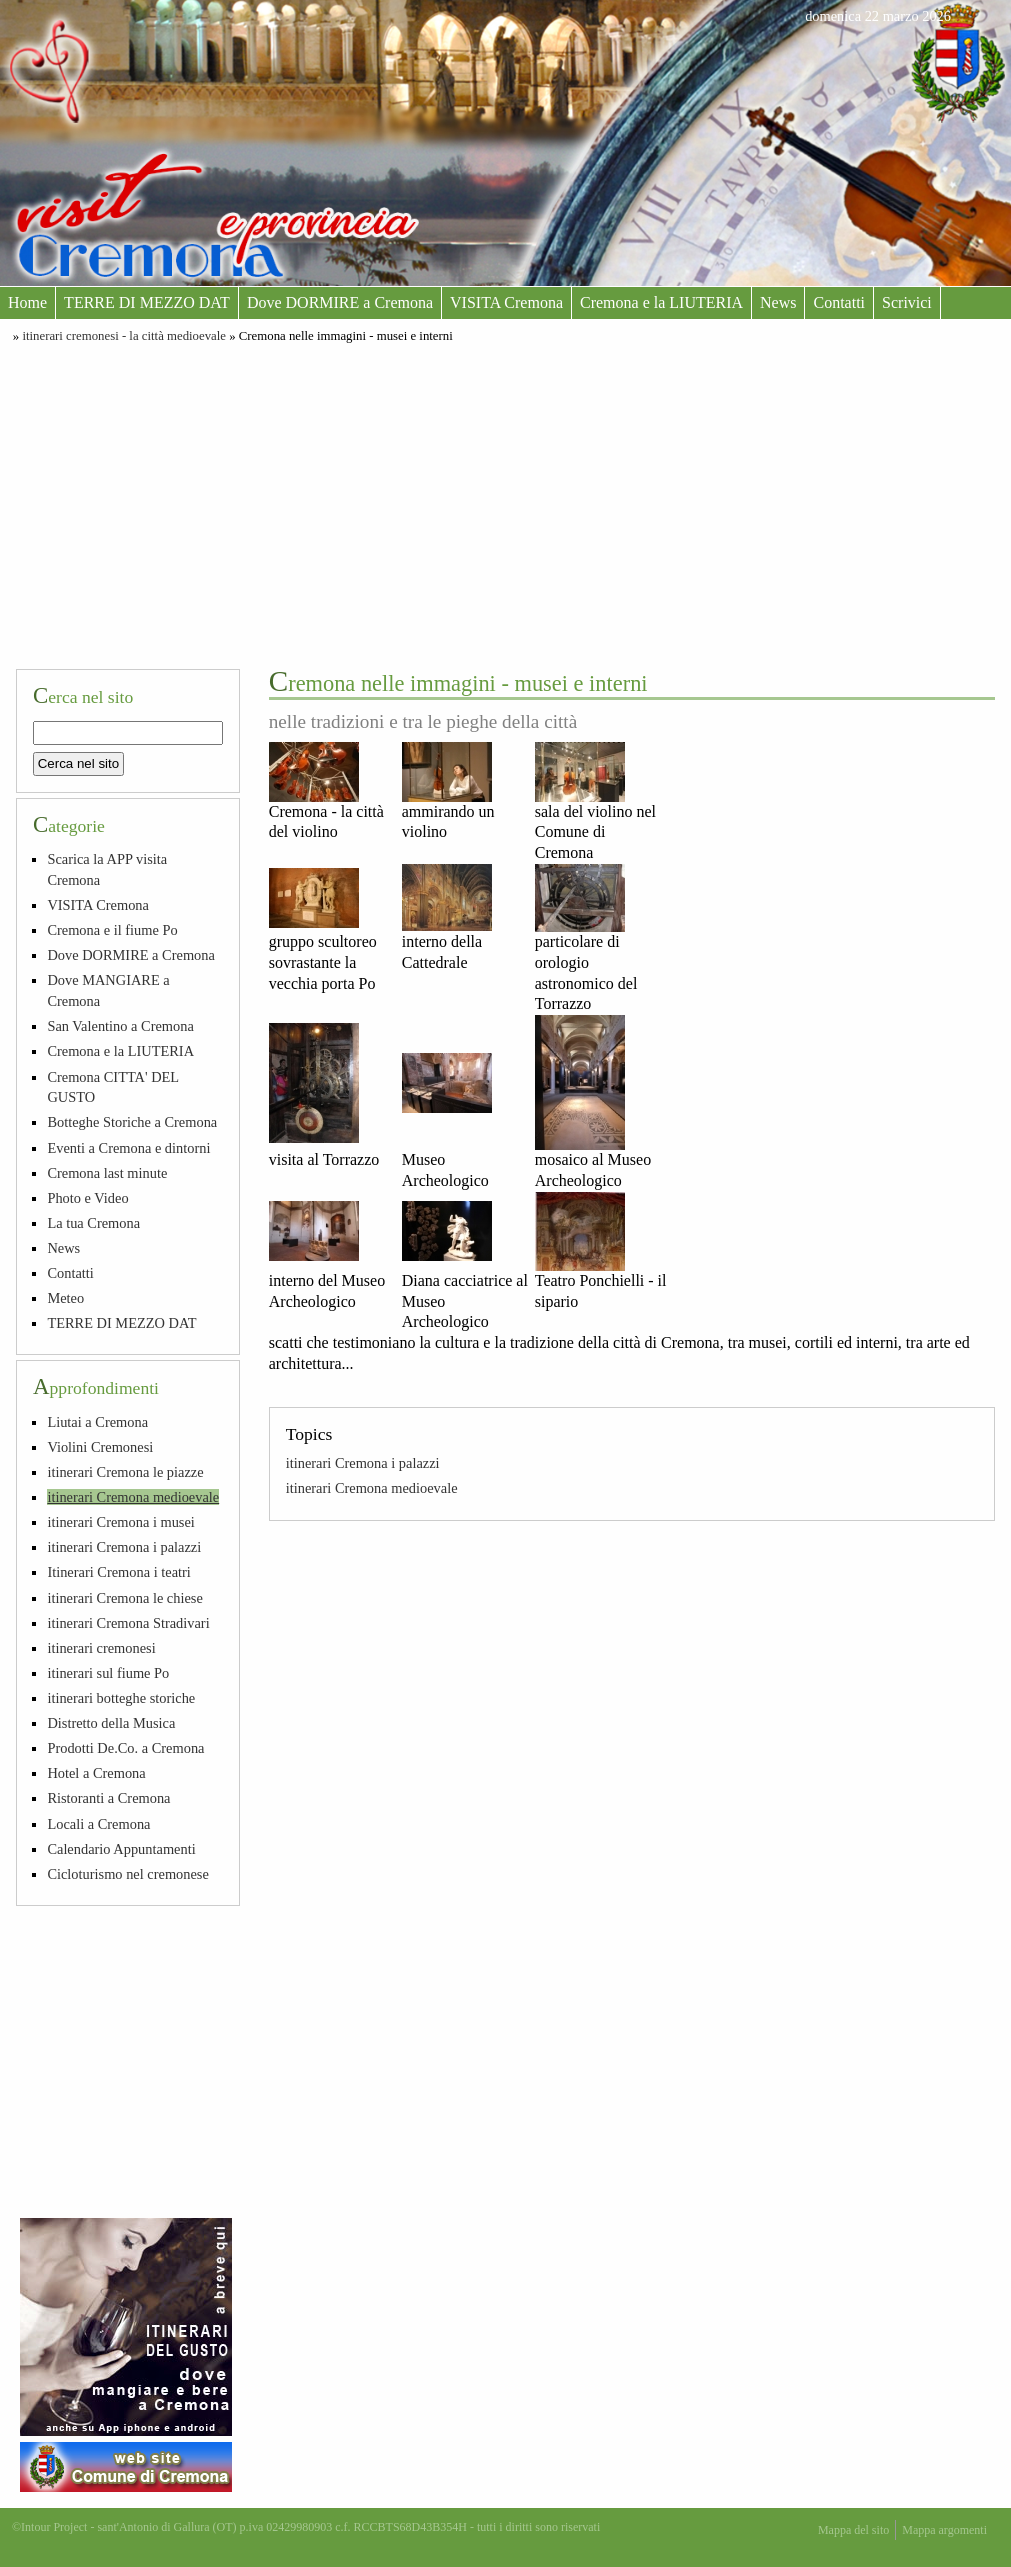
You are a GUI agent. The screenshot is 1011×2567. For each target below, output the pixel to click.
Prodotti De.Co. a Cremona (125, 1748)
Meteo (65, 1298)
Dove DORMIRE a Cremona (340, 302)
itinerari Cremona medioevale (372, 1488)
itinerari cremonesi (101, 1648)
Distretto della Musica (111, 1723)
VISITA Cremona (506, 302)
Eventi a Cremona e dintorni (128, 1148)
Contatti (839, 302)
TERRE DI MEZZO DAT (147, 302)
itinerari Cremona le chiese (124, 1598)
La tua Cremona (93, 1223)
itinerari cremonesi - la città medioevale (124, 336)
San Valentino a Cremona (120, 1026)
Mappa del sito (853, 2530)
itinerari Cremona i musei (120, 1522)
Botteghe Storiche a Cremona (132, 1122)
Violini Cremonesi (100, 1447)
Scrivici (907, 302)
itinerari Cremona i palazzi (363, 1463)
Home (27, 302)
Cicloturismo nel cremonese (127, 1874)
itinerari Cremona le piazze (125, 1472)
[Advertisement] (505, 503)
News (778, 302)
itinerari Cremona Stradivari (128, 1623)
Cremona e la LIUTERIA (661, 302)
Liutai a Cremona (97, 1422)
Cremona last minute (107, 1173)
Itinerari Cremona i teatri (118, 1572)
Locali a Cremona (98, 1824)
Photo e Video (87, 1198)
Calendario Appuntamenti (121, 1849)
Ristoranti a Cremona (108, 1798)
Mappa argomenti (944, 2530)
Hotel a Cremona (96, 1773)
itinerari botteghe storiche (121, 1698)
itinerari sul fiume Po (108, 1673)
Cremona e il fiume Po (112, 930)
